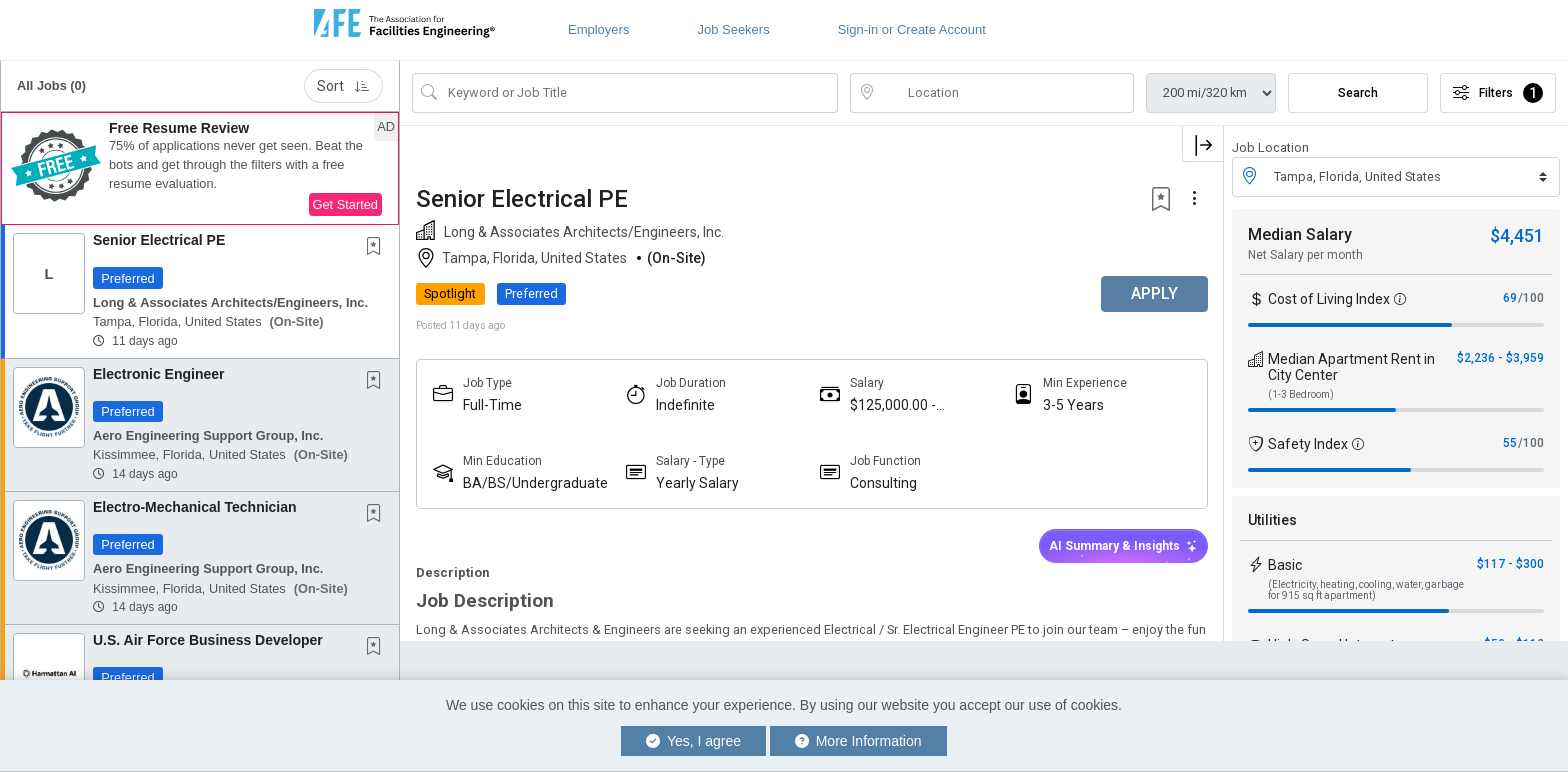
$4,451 (1517, 235)
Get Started (345, 204)
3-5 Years (1073, 405)
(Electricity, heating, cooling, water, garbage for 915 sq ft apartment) (1366, 590)
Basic (1285, 565)
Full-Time (492, 405)
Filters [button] (1498, 93)
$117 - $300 (1510, 564)
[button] (200, 169)
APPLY (1153, 293)
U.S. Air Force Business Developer (208, 640)
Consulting (883, 483)
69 (1510, 298)
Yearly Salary (697, 483)
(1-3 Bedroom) (1301, 394)
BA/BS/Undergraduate (535, 483)
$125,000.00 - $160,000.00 (893, 405)
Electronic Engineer (158, 374)
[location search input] (1006, 93)
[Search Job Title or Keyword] (639, 93)
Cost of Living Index (1329, 299)
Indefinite (685, 405)
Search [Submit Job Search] (1358, 93)
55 (1510, 443)
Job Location (1270, 147)
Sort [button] (343, 86)
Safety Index (1308, 444)
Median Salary (1300, 234)
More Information (858, 741)
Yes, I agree (693, 741)
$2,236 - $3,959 (1500, 358)
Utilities (1272, 520)
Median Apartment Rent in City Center (1351, 367)
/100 (1531, 298)
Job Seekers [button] (733, 29)
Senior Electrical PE (159, 240)
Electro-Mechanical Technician (195, 507)
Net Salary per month (1305, 255)
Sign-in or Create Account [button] (912, 29)
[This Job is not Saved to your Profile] (378, 248)
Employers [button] (598, 29)
